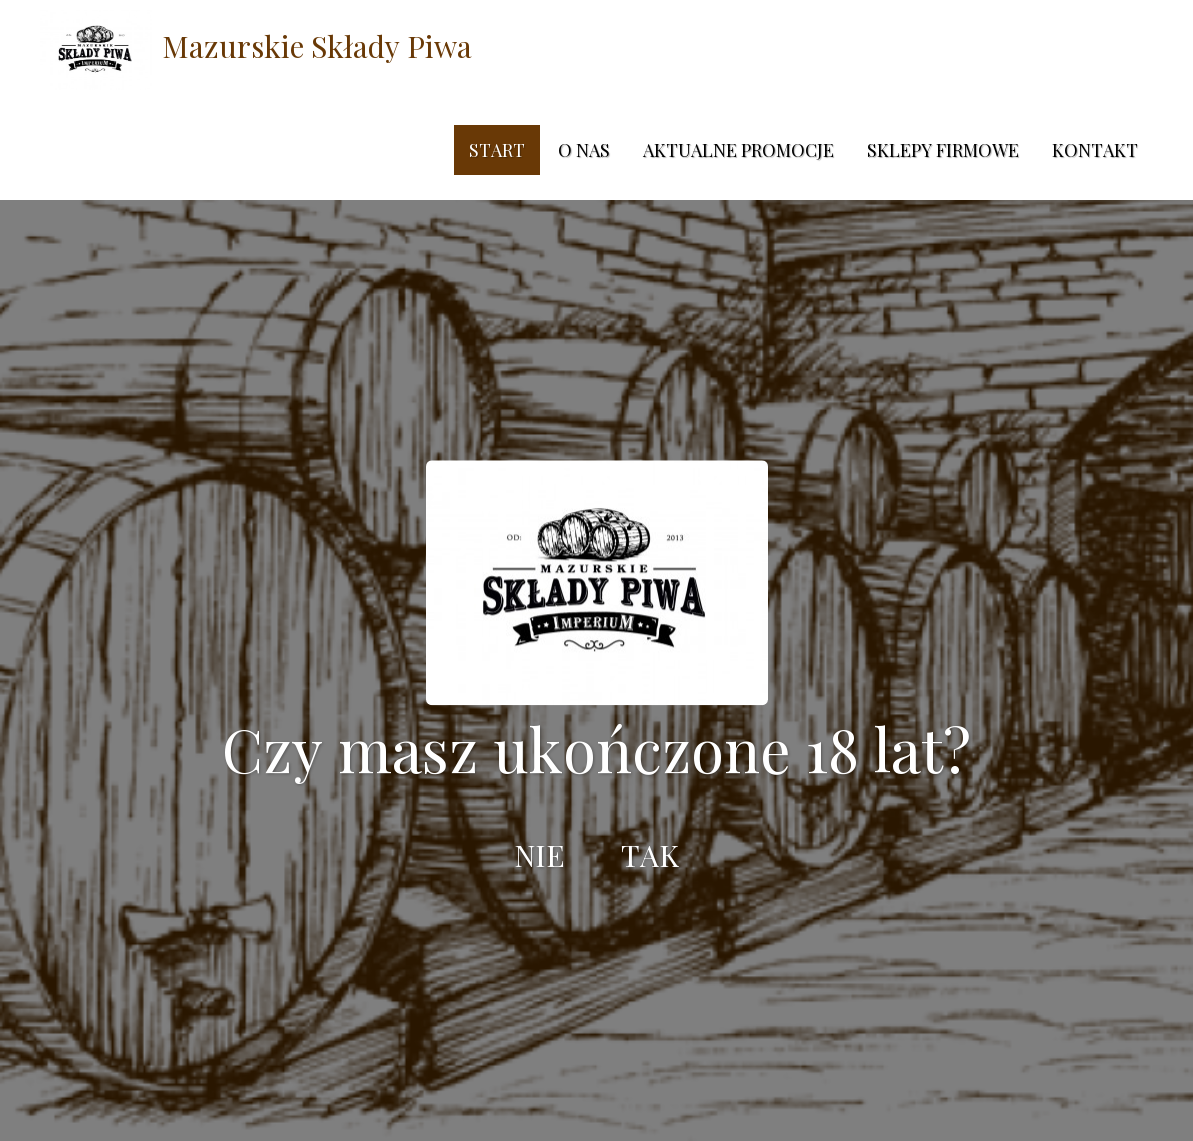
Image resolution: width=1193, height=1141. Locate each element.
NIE (539, 855)
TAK (650, 855)
